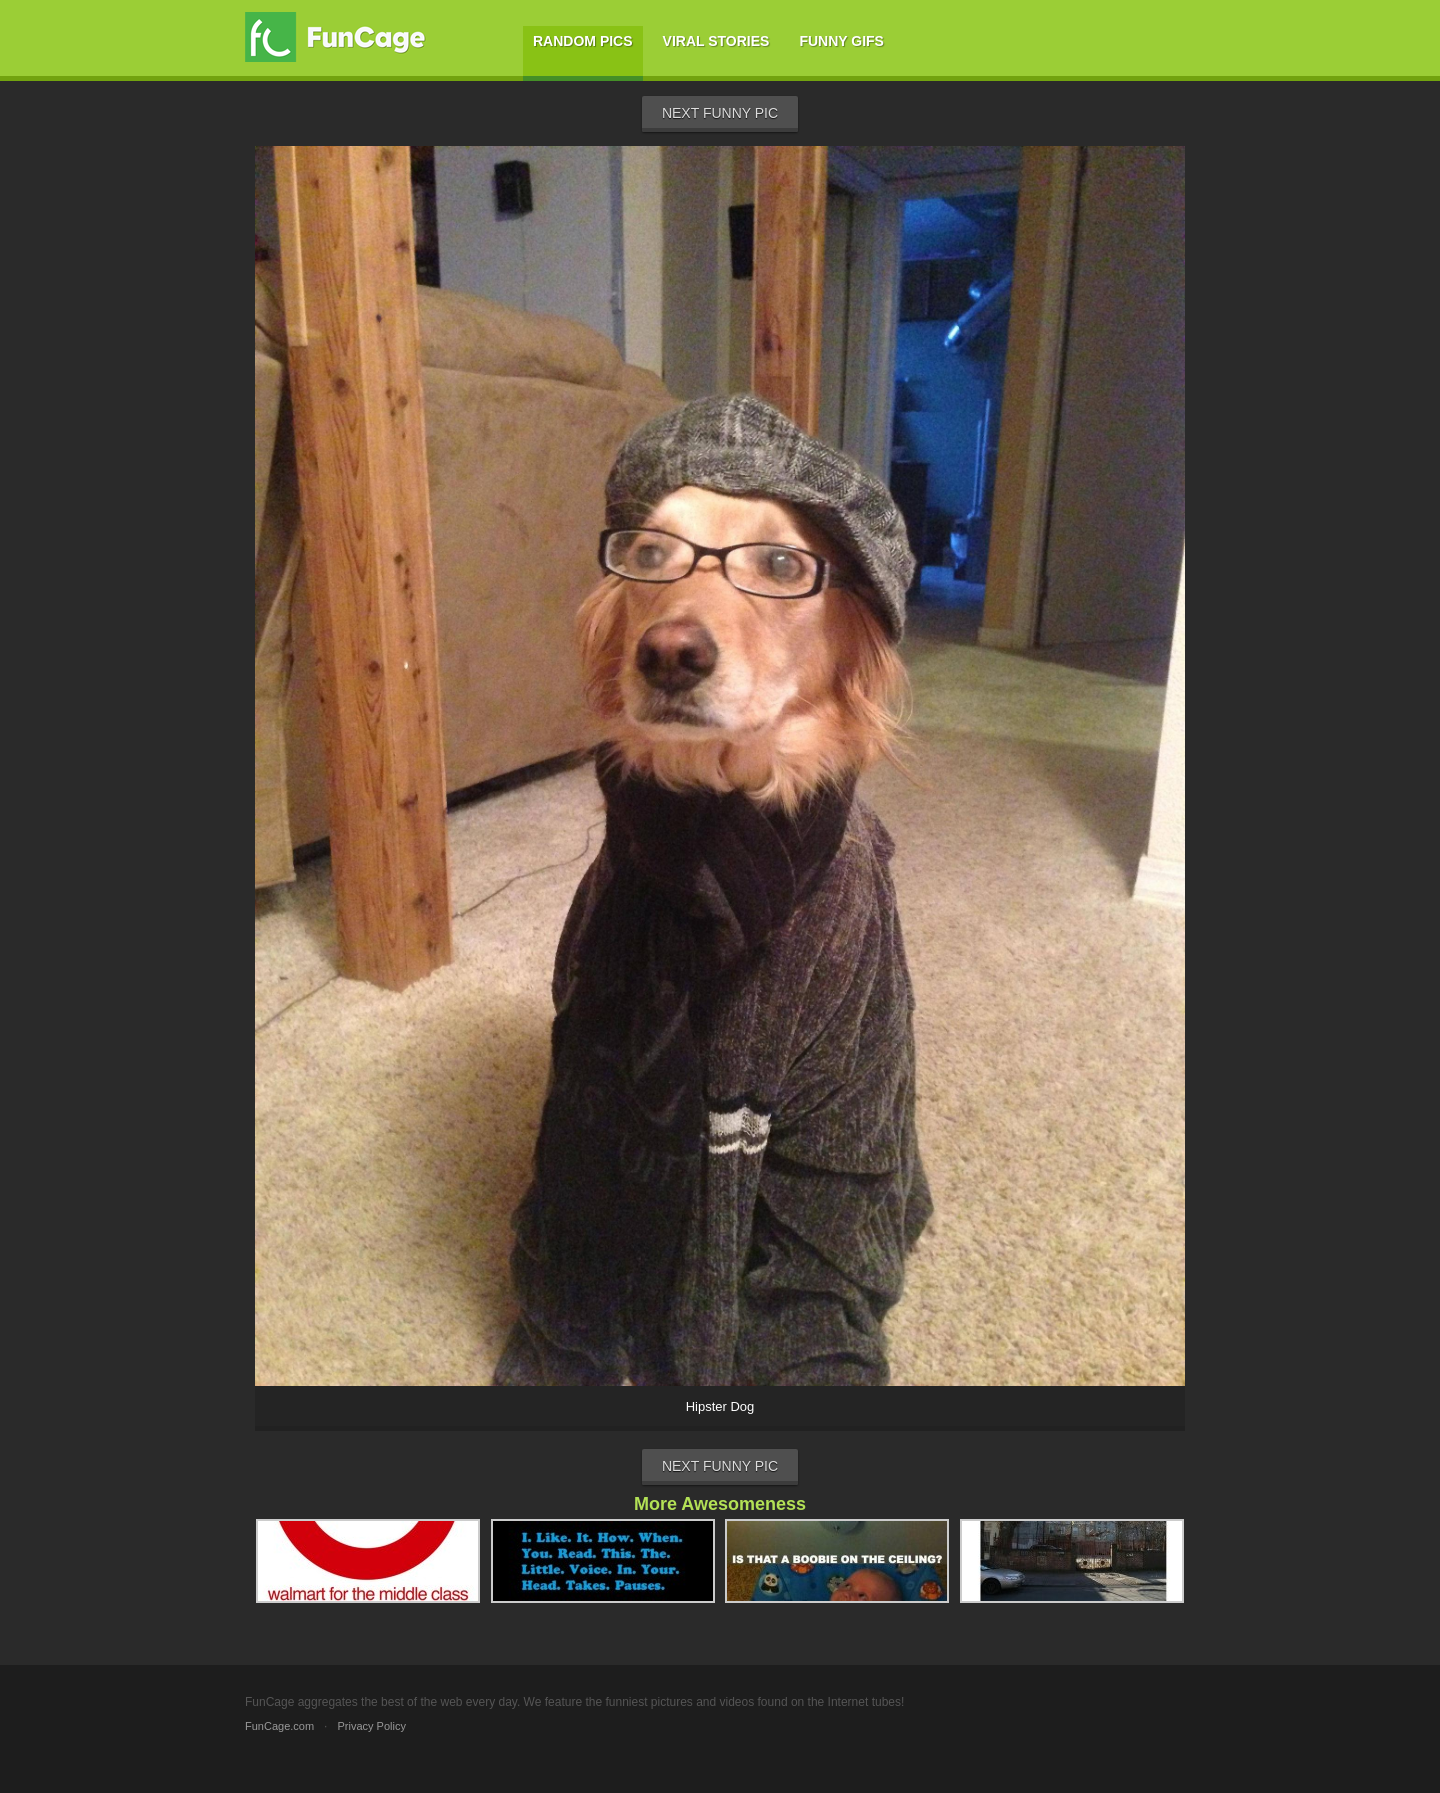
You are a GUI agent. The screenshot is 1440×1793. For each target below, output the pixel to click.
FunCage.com (279, 1726)
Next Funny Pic (720, 113)
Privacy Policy (371, 1726)
